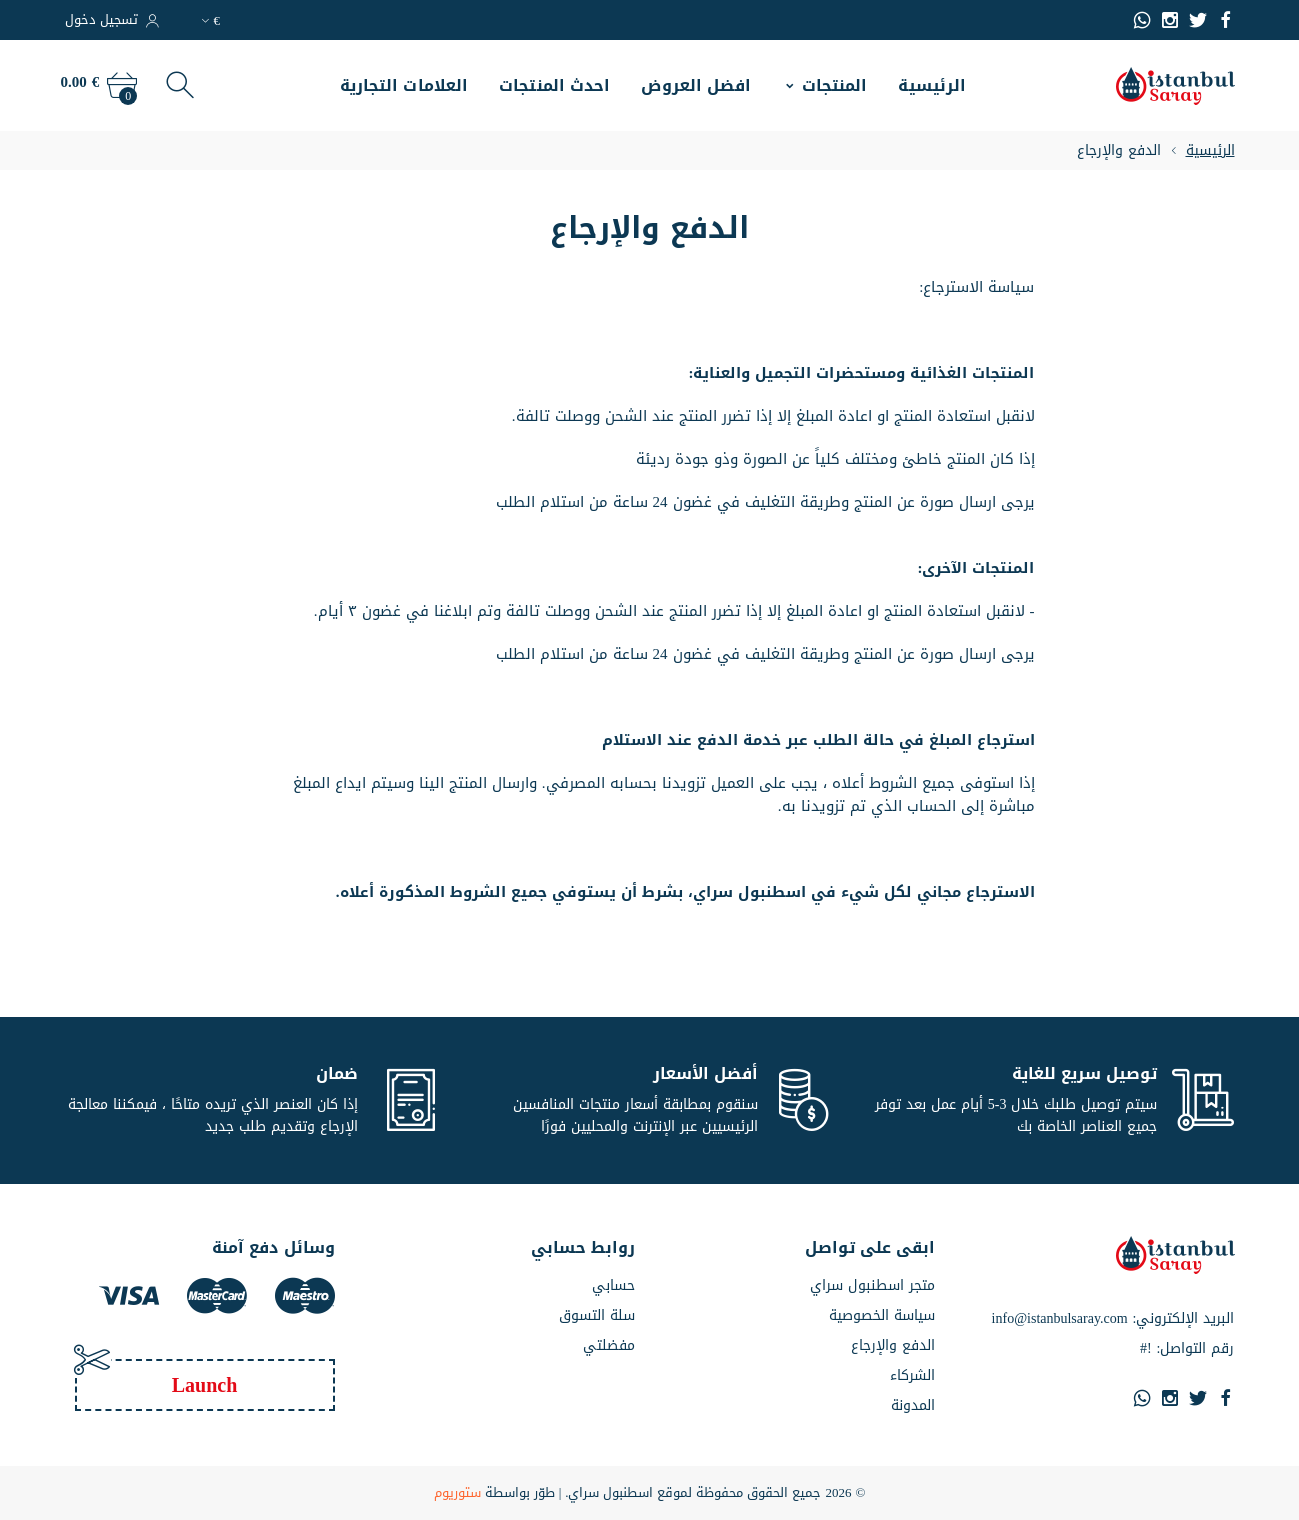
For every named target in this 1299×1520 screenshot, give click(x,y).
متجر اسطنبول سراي (872, 1286)
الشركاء (912, 1376)
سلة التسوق (597, 1316)
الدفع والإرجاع (893, 1346)
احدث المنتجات (554, 85)
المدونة (913, 1406)
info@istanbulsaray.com (1060, 1319)
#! (1146, 1349)
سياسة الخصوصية (882, 1316)
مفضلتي (609, 1346)
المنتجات (835, 85)
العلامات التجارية (404, 85)
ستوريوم (457, 1493)
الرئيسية (932, 85)
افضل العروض (696, 85)
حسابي (613, 1286)
